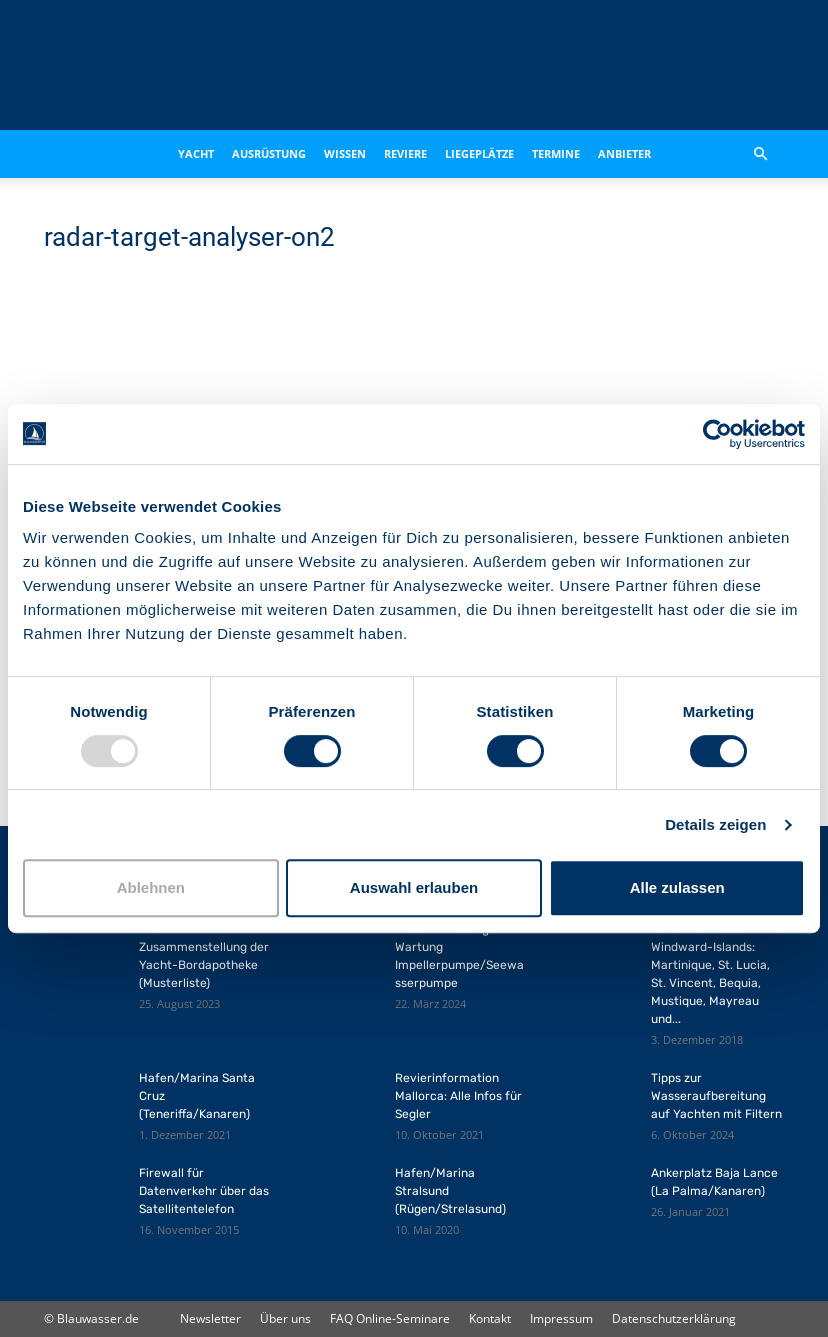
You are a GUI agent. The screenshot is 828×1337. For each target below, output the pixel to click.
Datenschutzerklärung (674, 1318)
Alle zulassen (677, 887)
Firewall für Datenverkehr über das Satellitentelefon (204, 1191)
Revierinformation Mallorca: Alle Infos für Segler (458, 1096)
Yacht (196, 153)
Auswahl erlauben (414, 887)
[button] (760, 154)
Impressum (561, 1318)
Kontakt (490, 1318)
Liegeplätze (479, 153)
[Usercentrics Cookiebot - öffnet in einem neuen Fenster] (717, 434)
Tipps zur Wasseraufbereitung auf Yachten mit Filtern (716, 1096)
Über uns (285, 1318)
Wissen (345, 153)
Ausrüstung (269, 153)
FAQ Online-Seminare (390, 1318)
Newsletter (210, 1318)
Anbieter (624, 153)
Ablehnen (151, 887)
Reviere (405, 153)
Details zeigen (715, 824)
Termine (556, 153)
